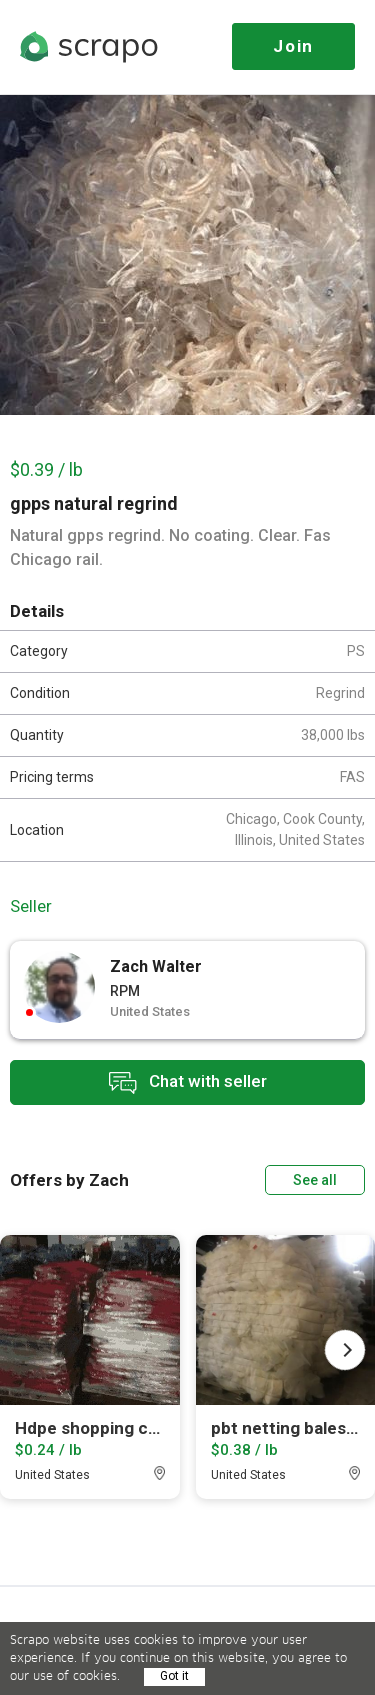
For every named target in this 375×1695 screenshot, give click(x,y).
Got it (174, 1676)
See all (315, 1180)
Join (293, 46)
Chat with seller (188, 1082)
